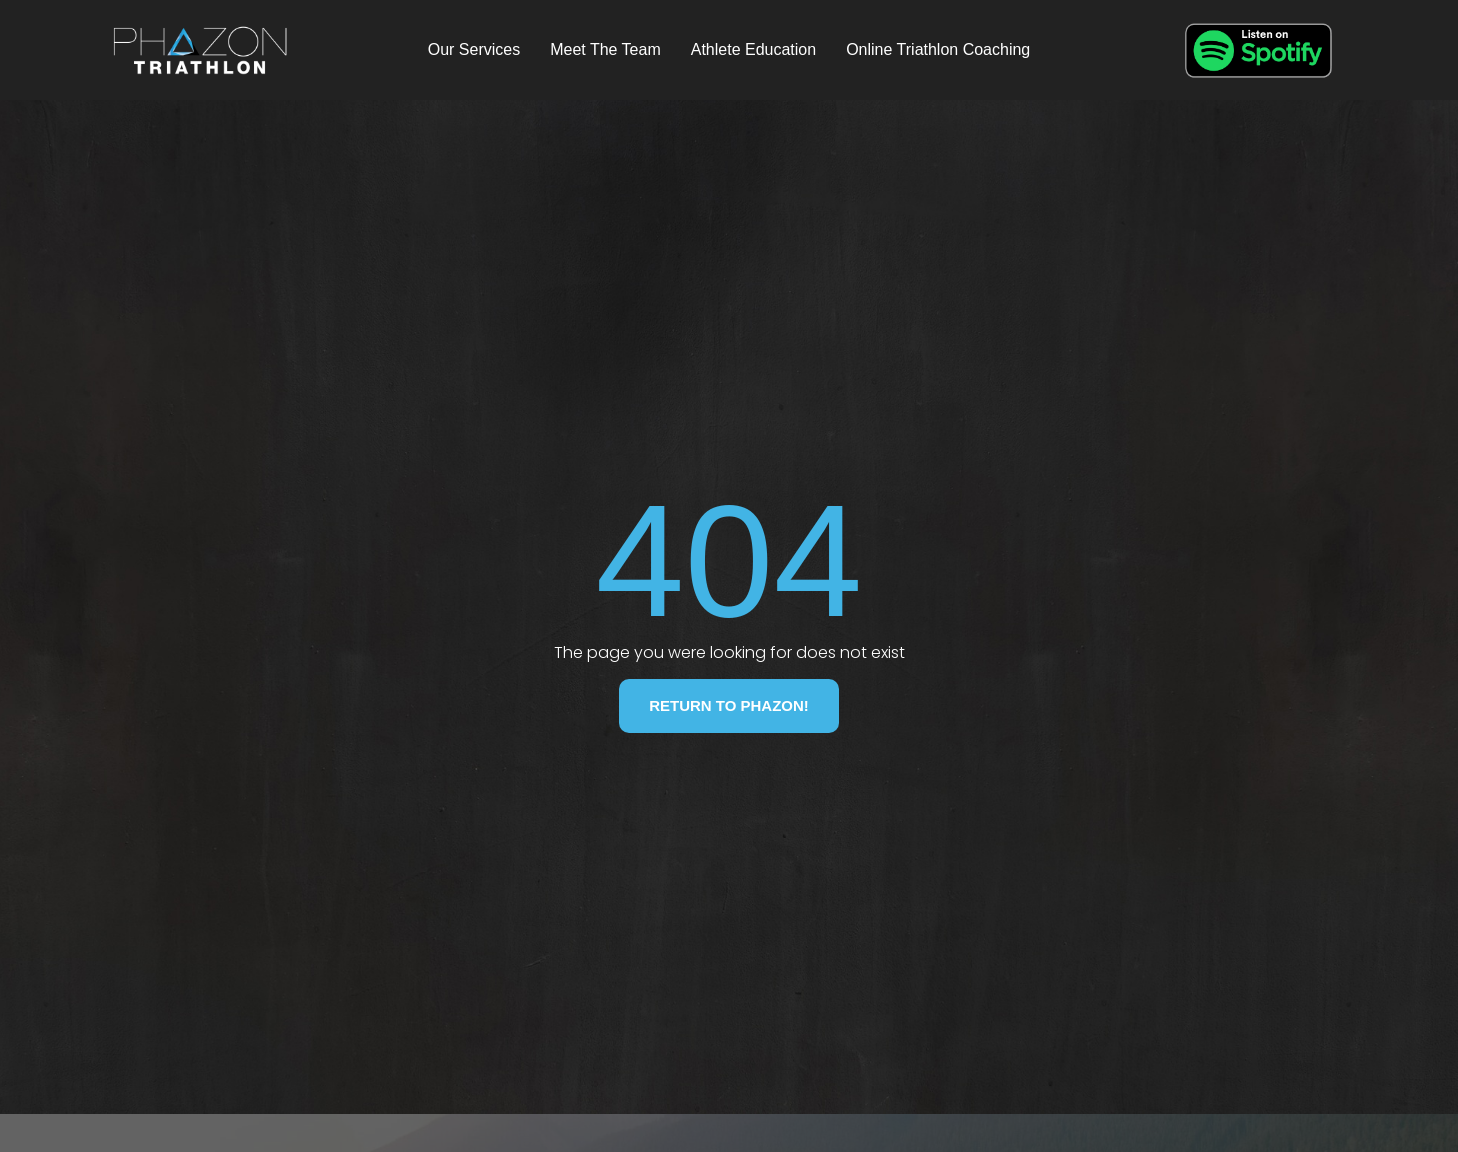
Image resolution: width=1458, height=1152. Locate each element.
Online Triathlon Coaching (938, 49)
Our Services (474, 49)
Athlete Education (753, 49)
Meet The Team (605, 49)
